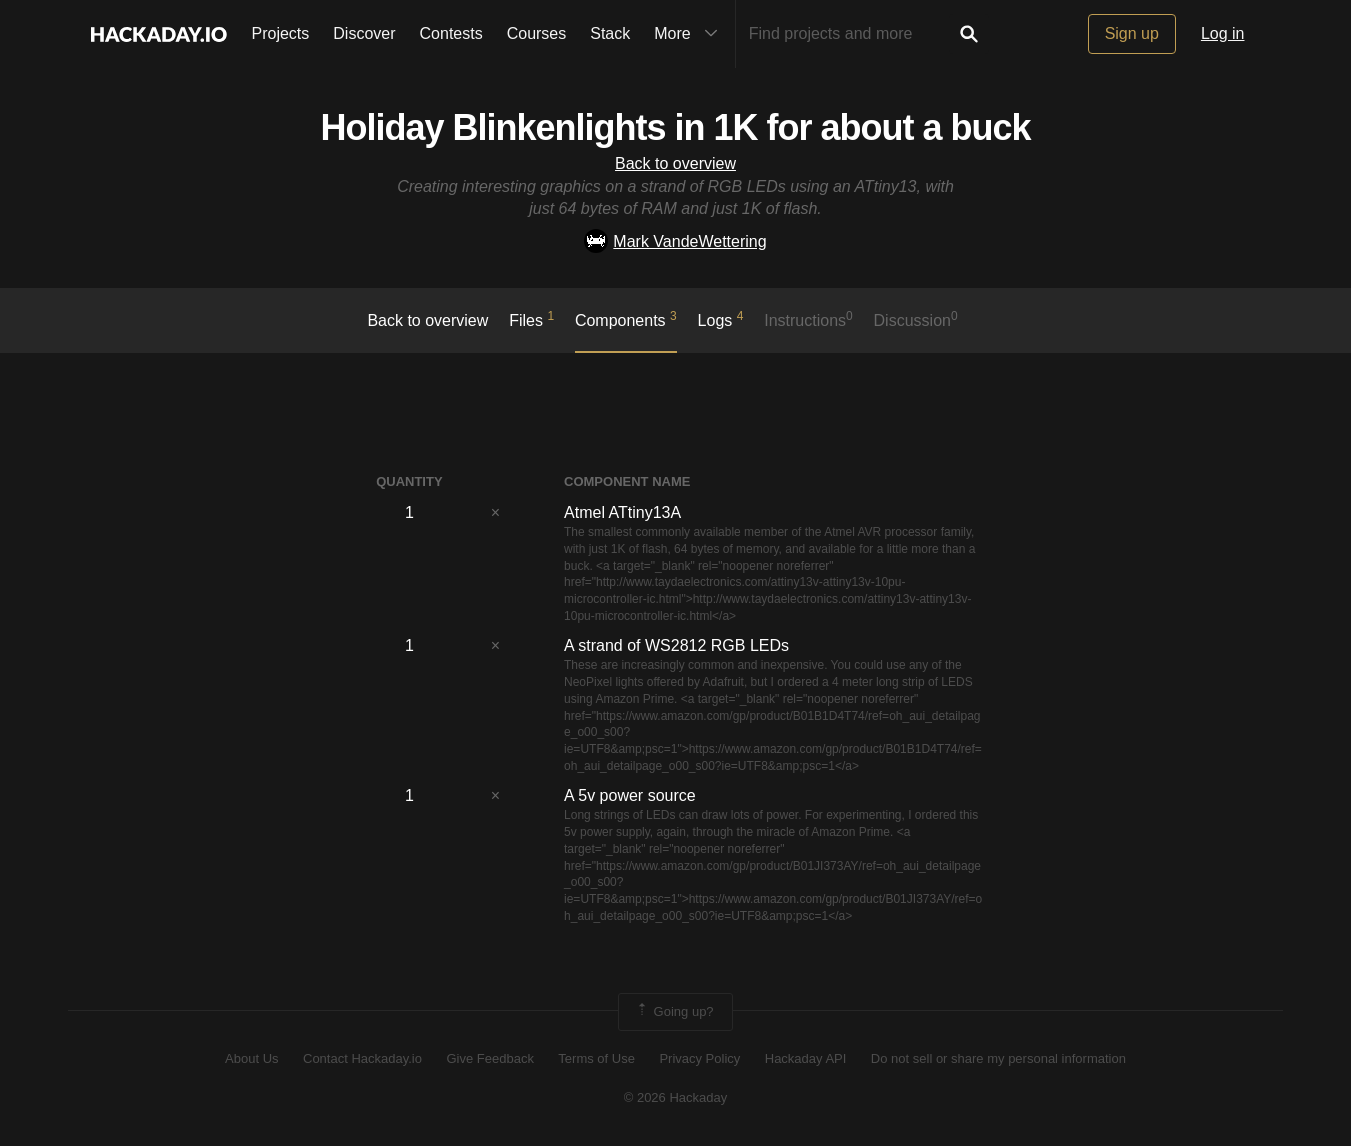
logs (721, 319)
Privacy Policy (699, 1058)
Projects (281, 33)
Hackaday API (806, 1058)
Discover (364, 33)
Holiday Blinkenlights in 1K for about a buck (675, 127)
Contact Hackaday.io (362, 1058)
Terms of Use (596, 1058)
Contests (451, 33)
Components (626, 319)
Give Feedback (489, 1058)
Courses (537, 33)
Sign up (1132, 33)
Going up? (674, 1012)
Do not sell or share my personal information (998, 1058)
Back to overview (675, 163)
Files (531, 319)
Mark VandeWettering (675, 241)
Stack (610, 33)
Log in (1223, 33)
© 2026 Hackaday (676, 1097)
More (690, 34)
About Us (251, 1058)
